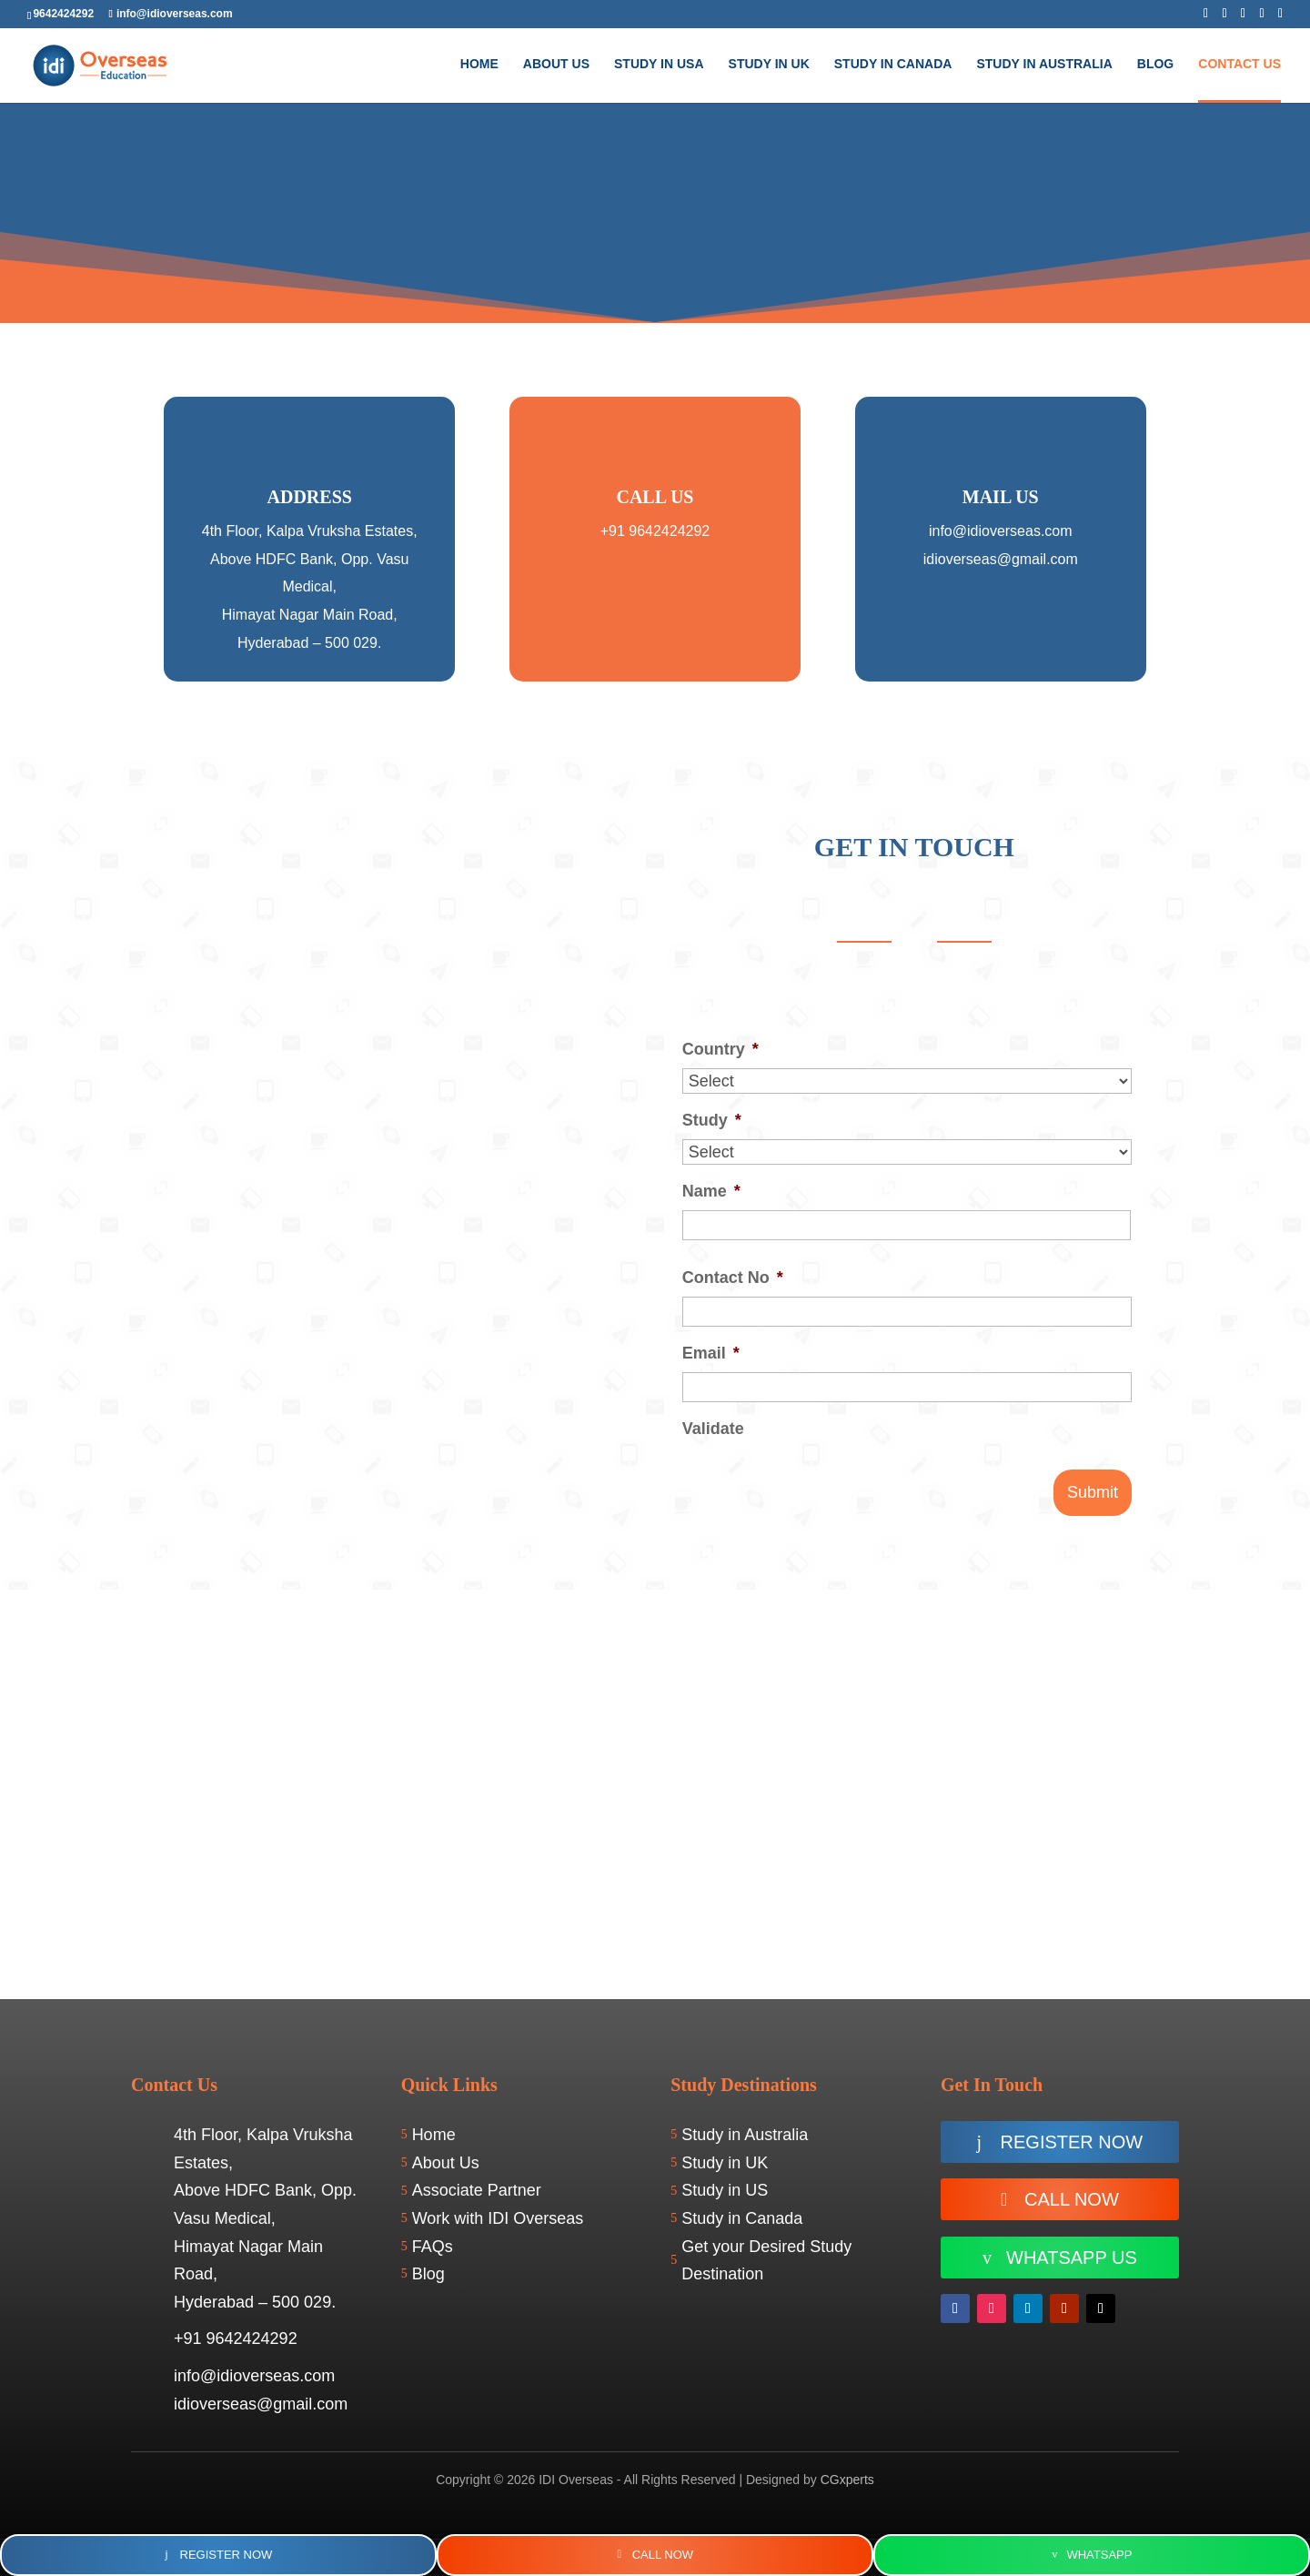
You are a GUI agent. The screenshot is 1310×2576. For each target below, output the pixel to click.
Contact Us (1239, 64)
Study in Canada (893, 64)
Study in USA (659, 64)
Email (711, 1353)
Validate (713, 1428)
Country (720, 1049)
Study (711, 1120)
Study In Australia (1044, 64)
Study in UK (769, 64)
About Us (556, 64)
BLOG (1155, 64)
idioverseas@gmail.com (1000, 559)
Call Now (1071, 2199)
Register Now (226, 2554)
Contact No (732, 1277)
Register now (1072, 2142)
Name (711, 1191)
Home (479, 64)
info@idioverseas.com (1001, 531)
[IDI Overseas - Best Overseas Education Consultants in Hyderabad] (655, 1794)
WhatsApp (1099, 2554)
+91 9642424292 (655, 531)
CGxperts (847, 2479)
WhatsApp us (1071, 2258)
